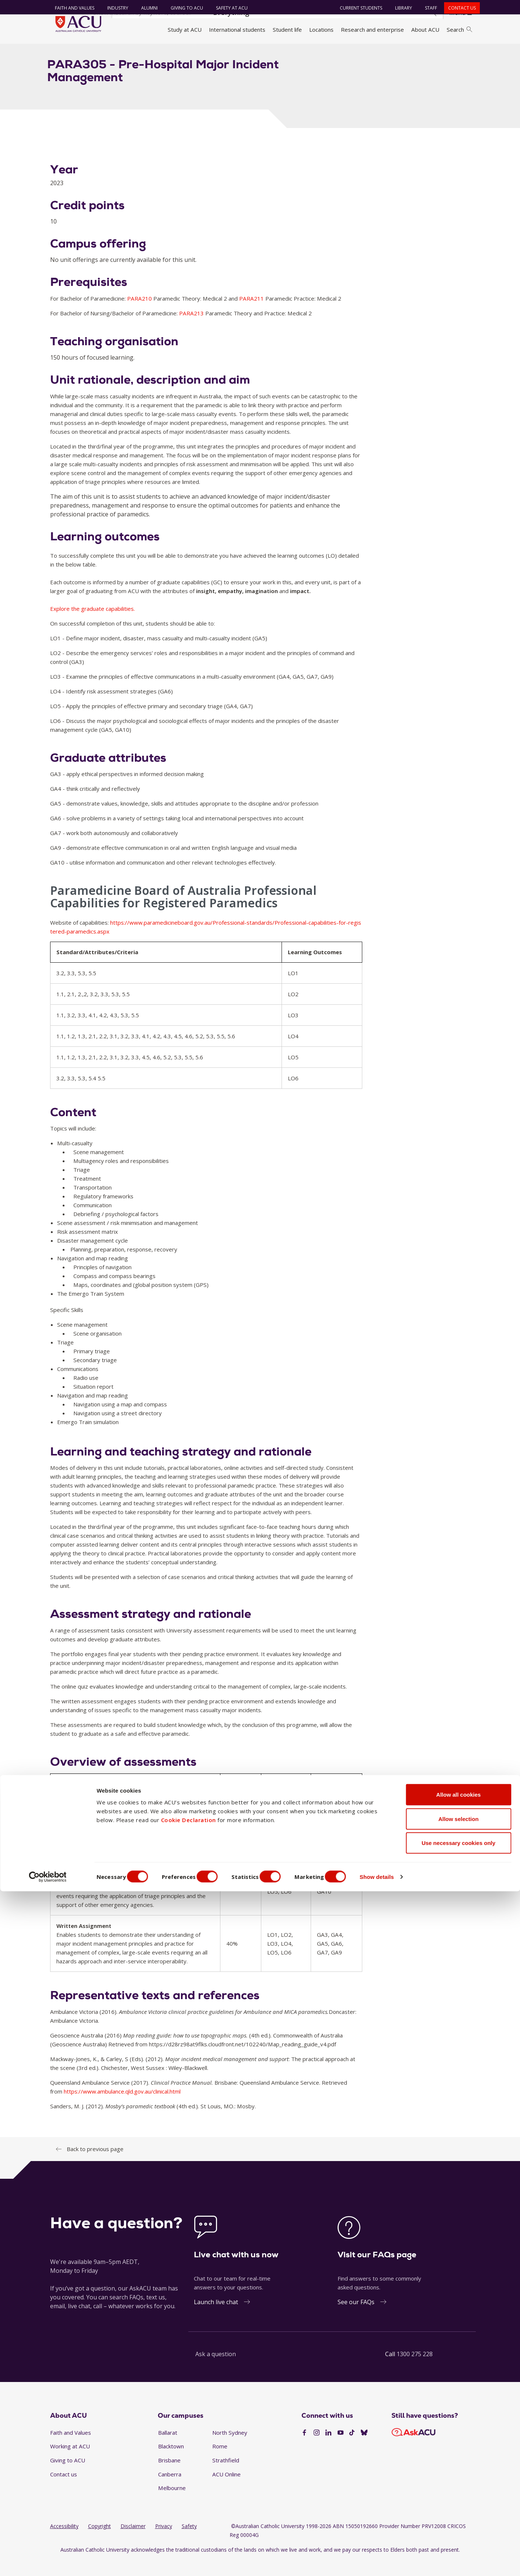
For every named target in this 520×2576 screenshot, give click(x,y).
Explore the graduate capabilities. (92, 624)
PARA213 (192, 328)
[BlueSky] (364, 2448)
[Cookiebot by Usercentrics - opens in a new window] (47, 2561)
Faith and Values (71, 8)
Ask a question (215, 2369)
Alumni (146, 8)
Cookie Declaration (188, 2504)
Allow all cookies (458, 2479)
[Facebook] (304, 2448)
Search (459, 29)
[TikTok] (352, 2448)
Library (399, 8)
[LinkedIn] (328, 2448)
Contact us (458, 8)
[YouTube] (340, 2448)
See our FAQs (356, 2317)
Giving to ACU (183, 8)
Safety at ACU (228, 8)
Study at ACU (185, 29)
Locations (321, 29)
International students (237, 29)
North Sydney (229, 2448)
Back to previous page (95, 2164)
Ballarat (167, 2448)
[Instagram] (317, 2448)
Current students (357, 8)
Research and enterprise (372, 29)
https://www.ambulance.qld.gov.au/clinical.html (122, 2107)
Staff (427, 8)
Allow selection (458, 2503)
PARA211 (252, 314)
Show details (395, 2561)
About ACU (425, 29)
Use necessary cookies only (458, 2527)
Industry (114, 8)
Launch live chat (216, 2317)
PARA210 (140, 314)
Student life (287, 29)
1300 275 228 (415, 2369)
